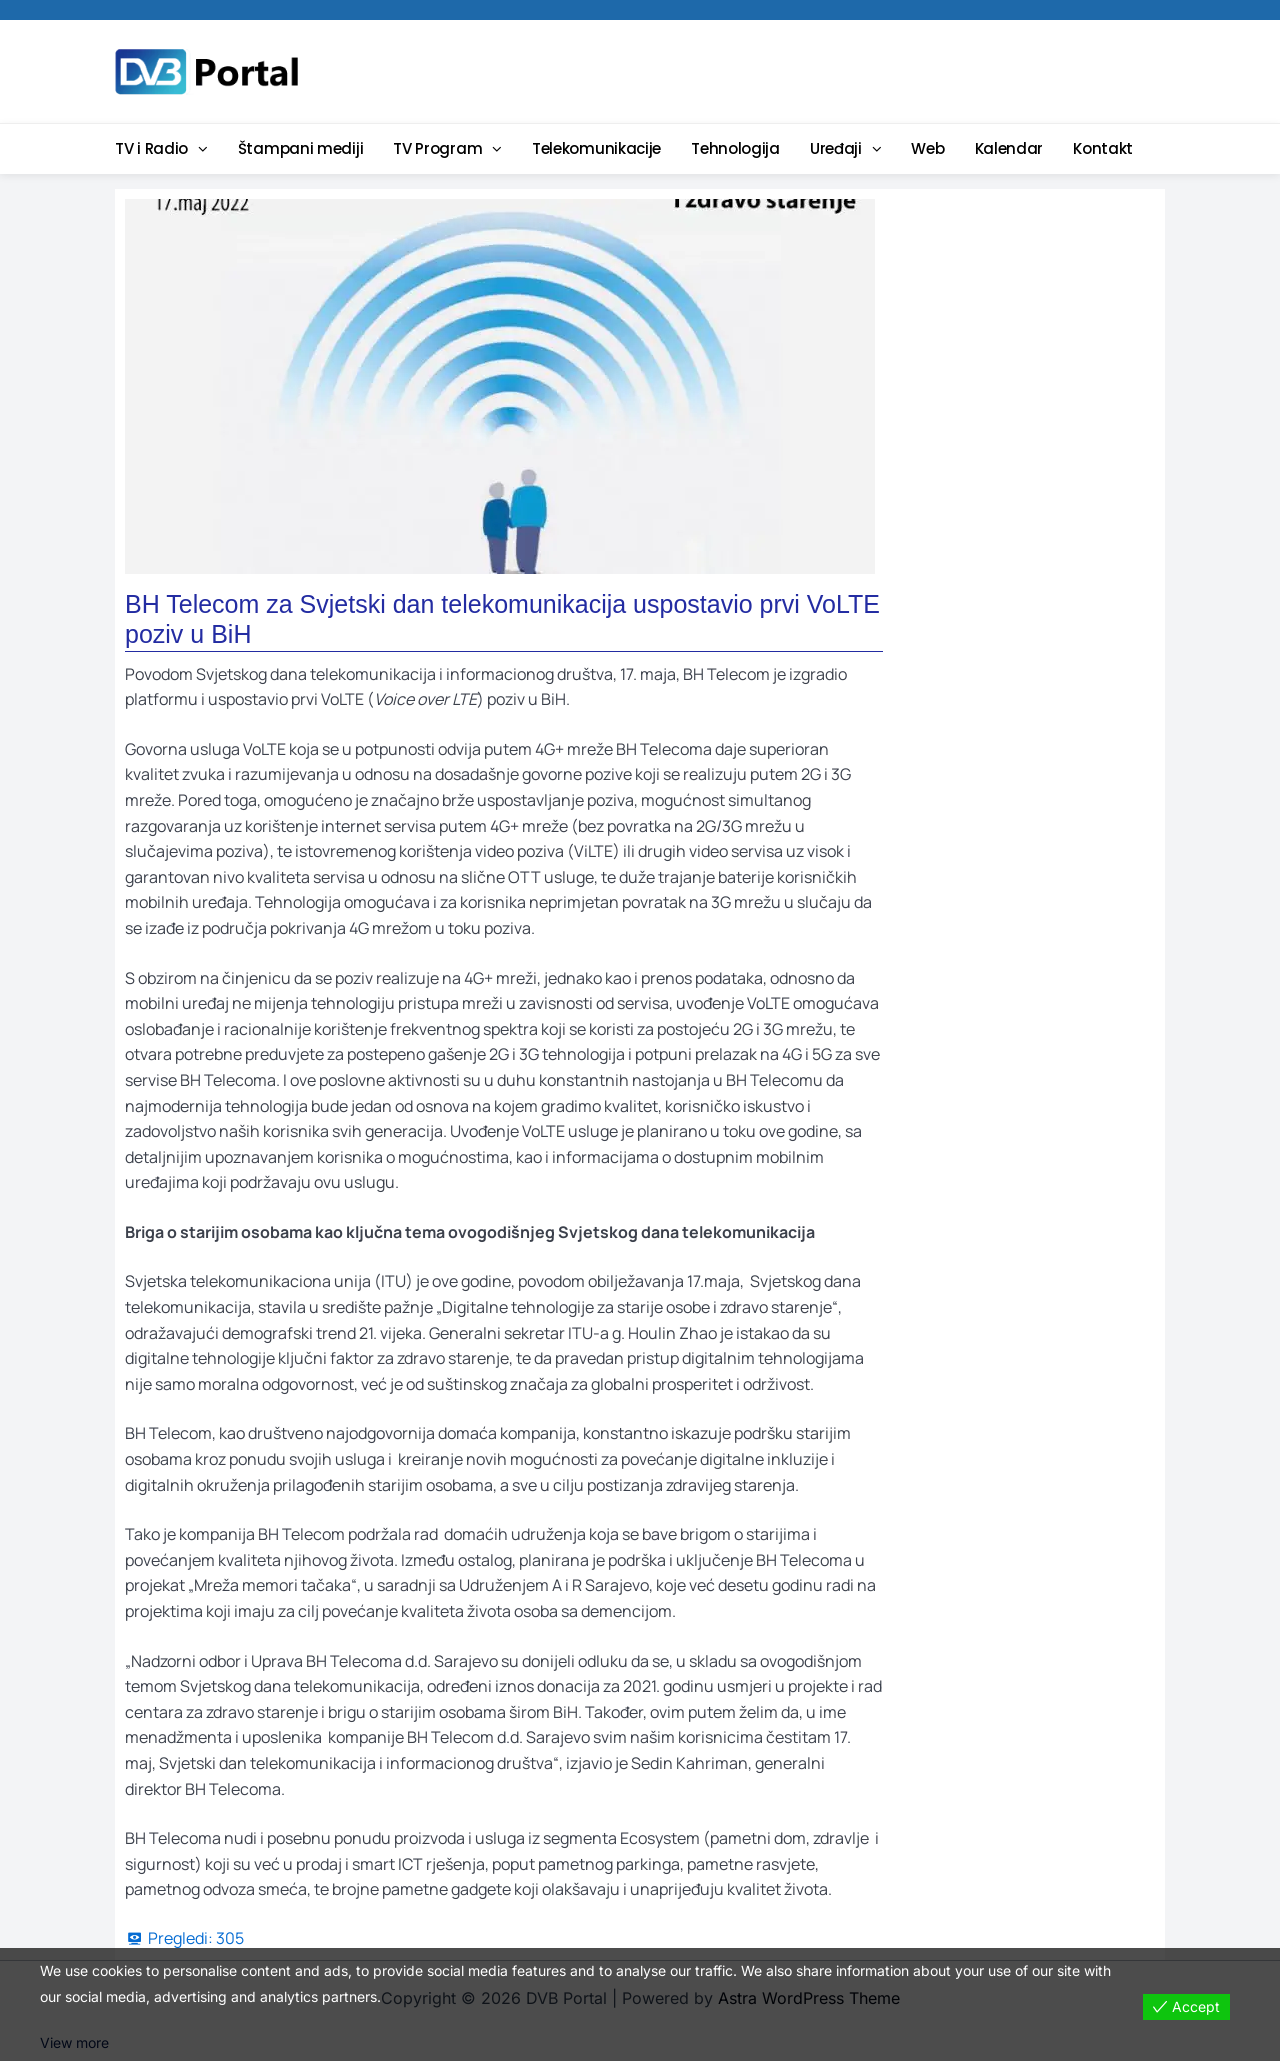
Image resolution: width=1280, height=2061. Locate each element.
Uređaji (836, 148)
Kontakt (1103, 148)
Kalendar (1009, 148)
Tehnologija (735, 148)
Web (927, 148)
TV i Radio (151, 148)
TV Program (437, 148)
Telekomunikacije (596, 148)
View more (74, 2042)
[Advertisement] (795, 70)
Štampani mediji (301, 148)
